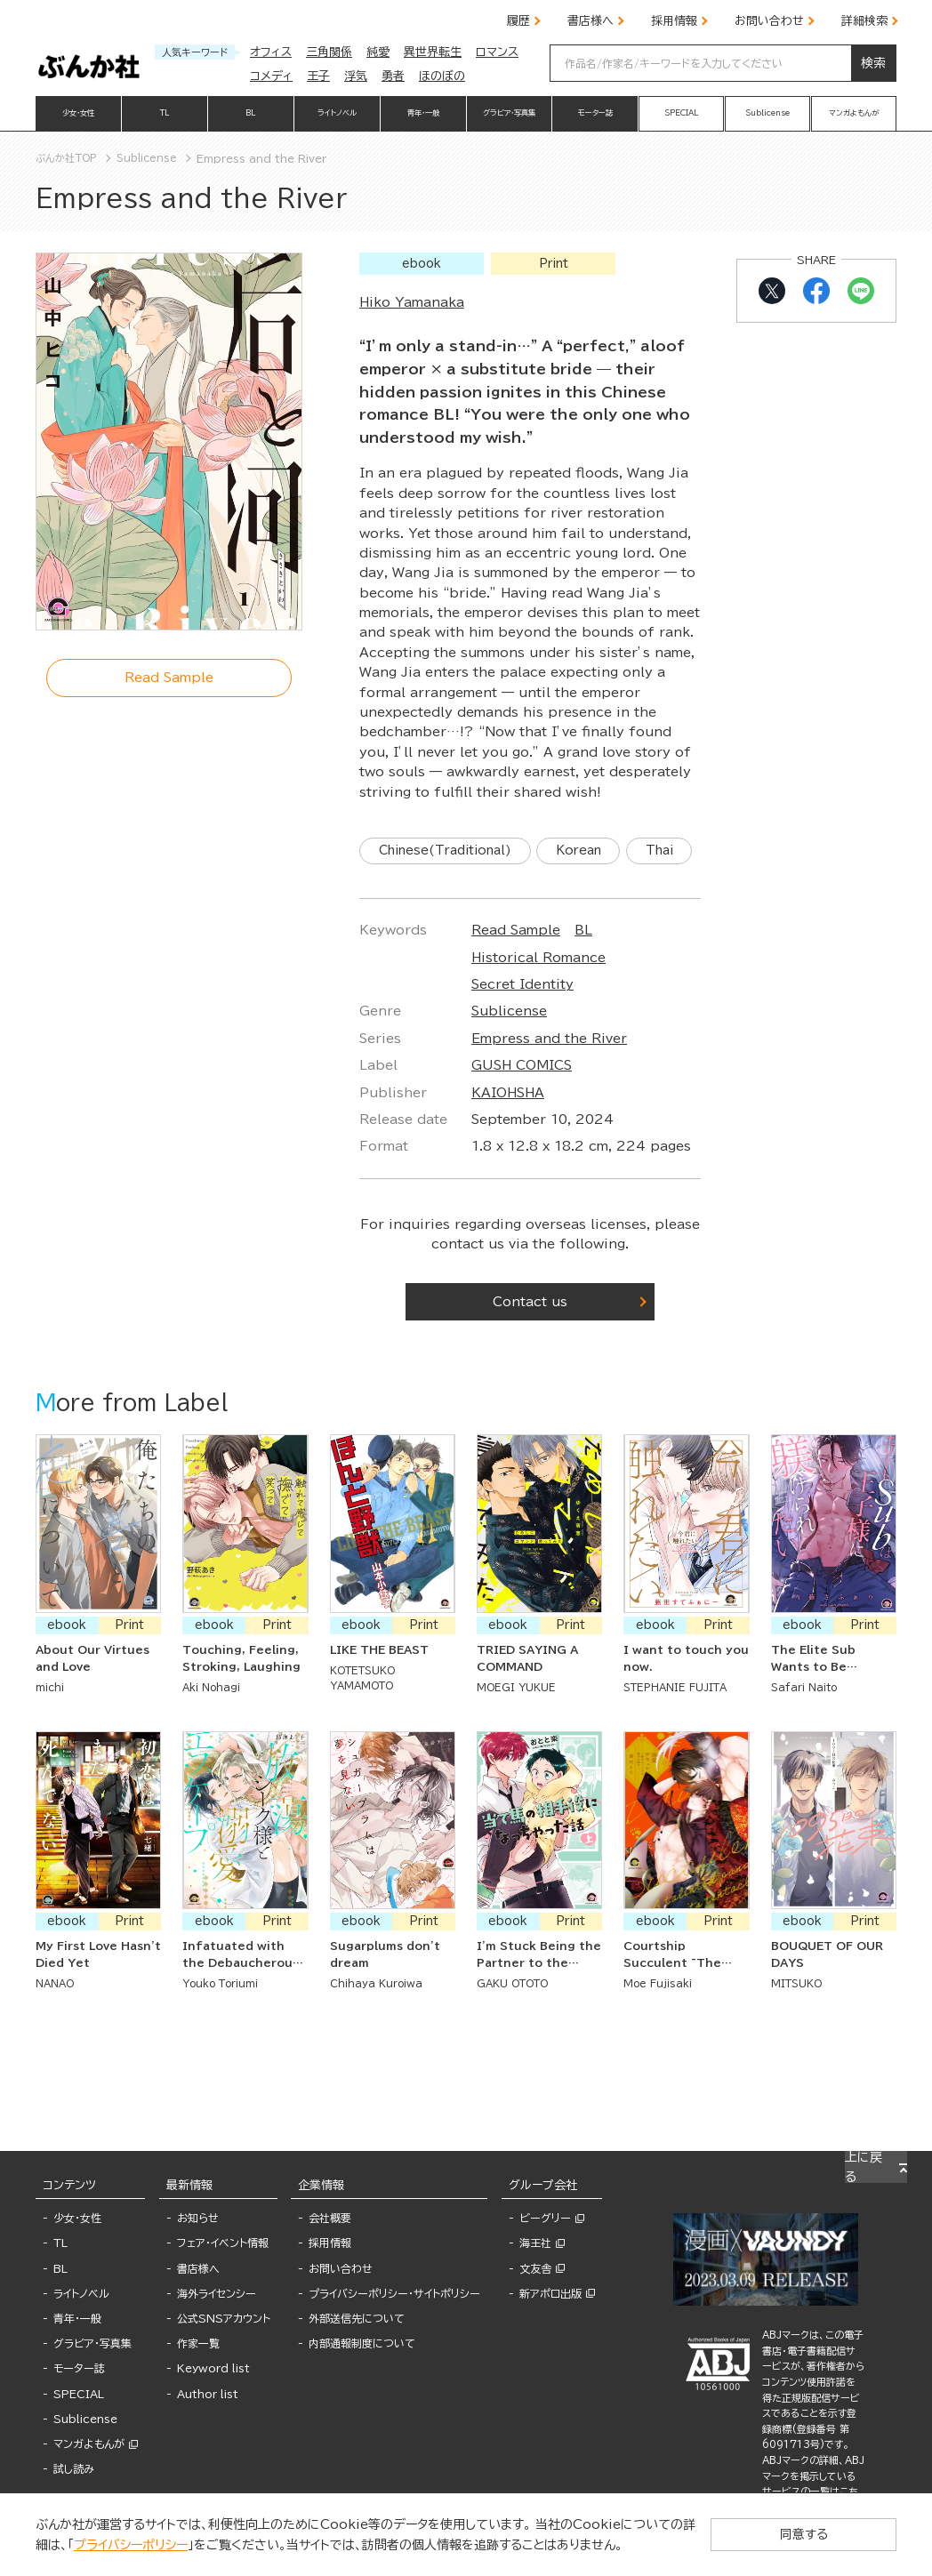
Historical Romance (538, 999)
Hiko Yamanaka (411, 302)
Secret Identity (522, 1027)
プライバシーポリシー (99, 2545)
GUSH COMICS (521, 1108)
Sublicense (509, 1053)
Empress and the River (549, 1081)
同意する (825, 2534)
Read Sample (515, 973)
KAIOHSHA (507, 1134)
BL (583, 973)
